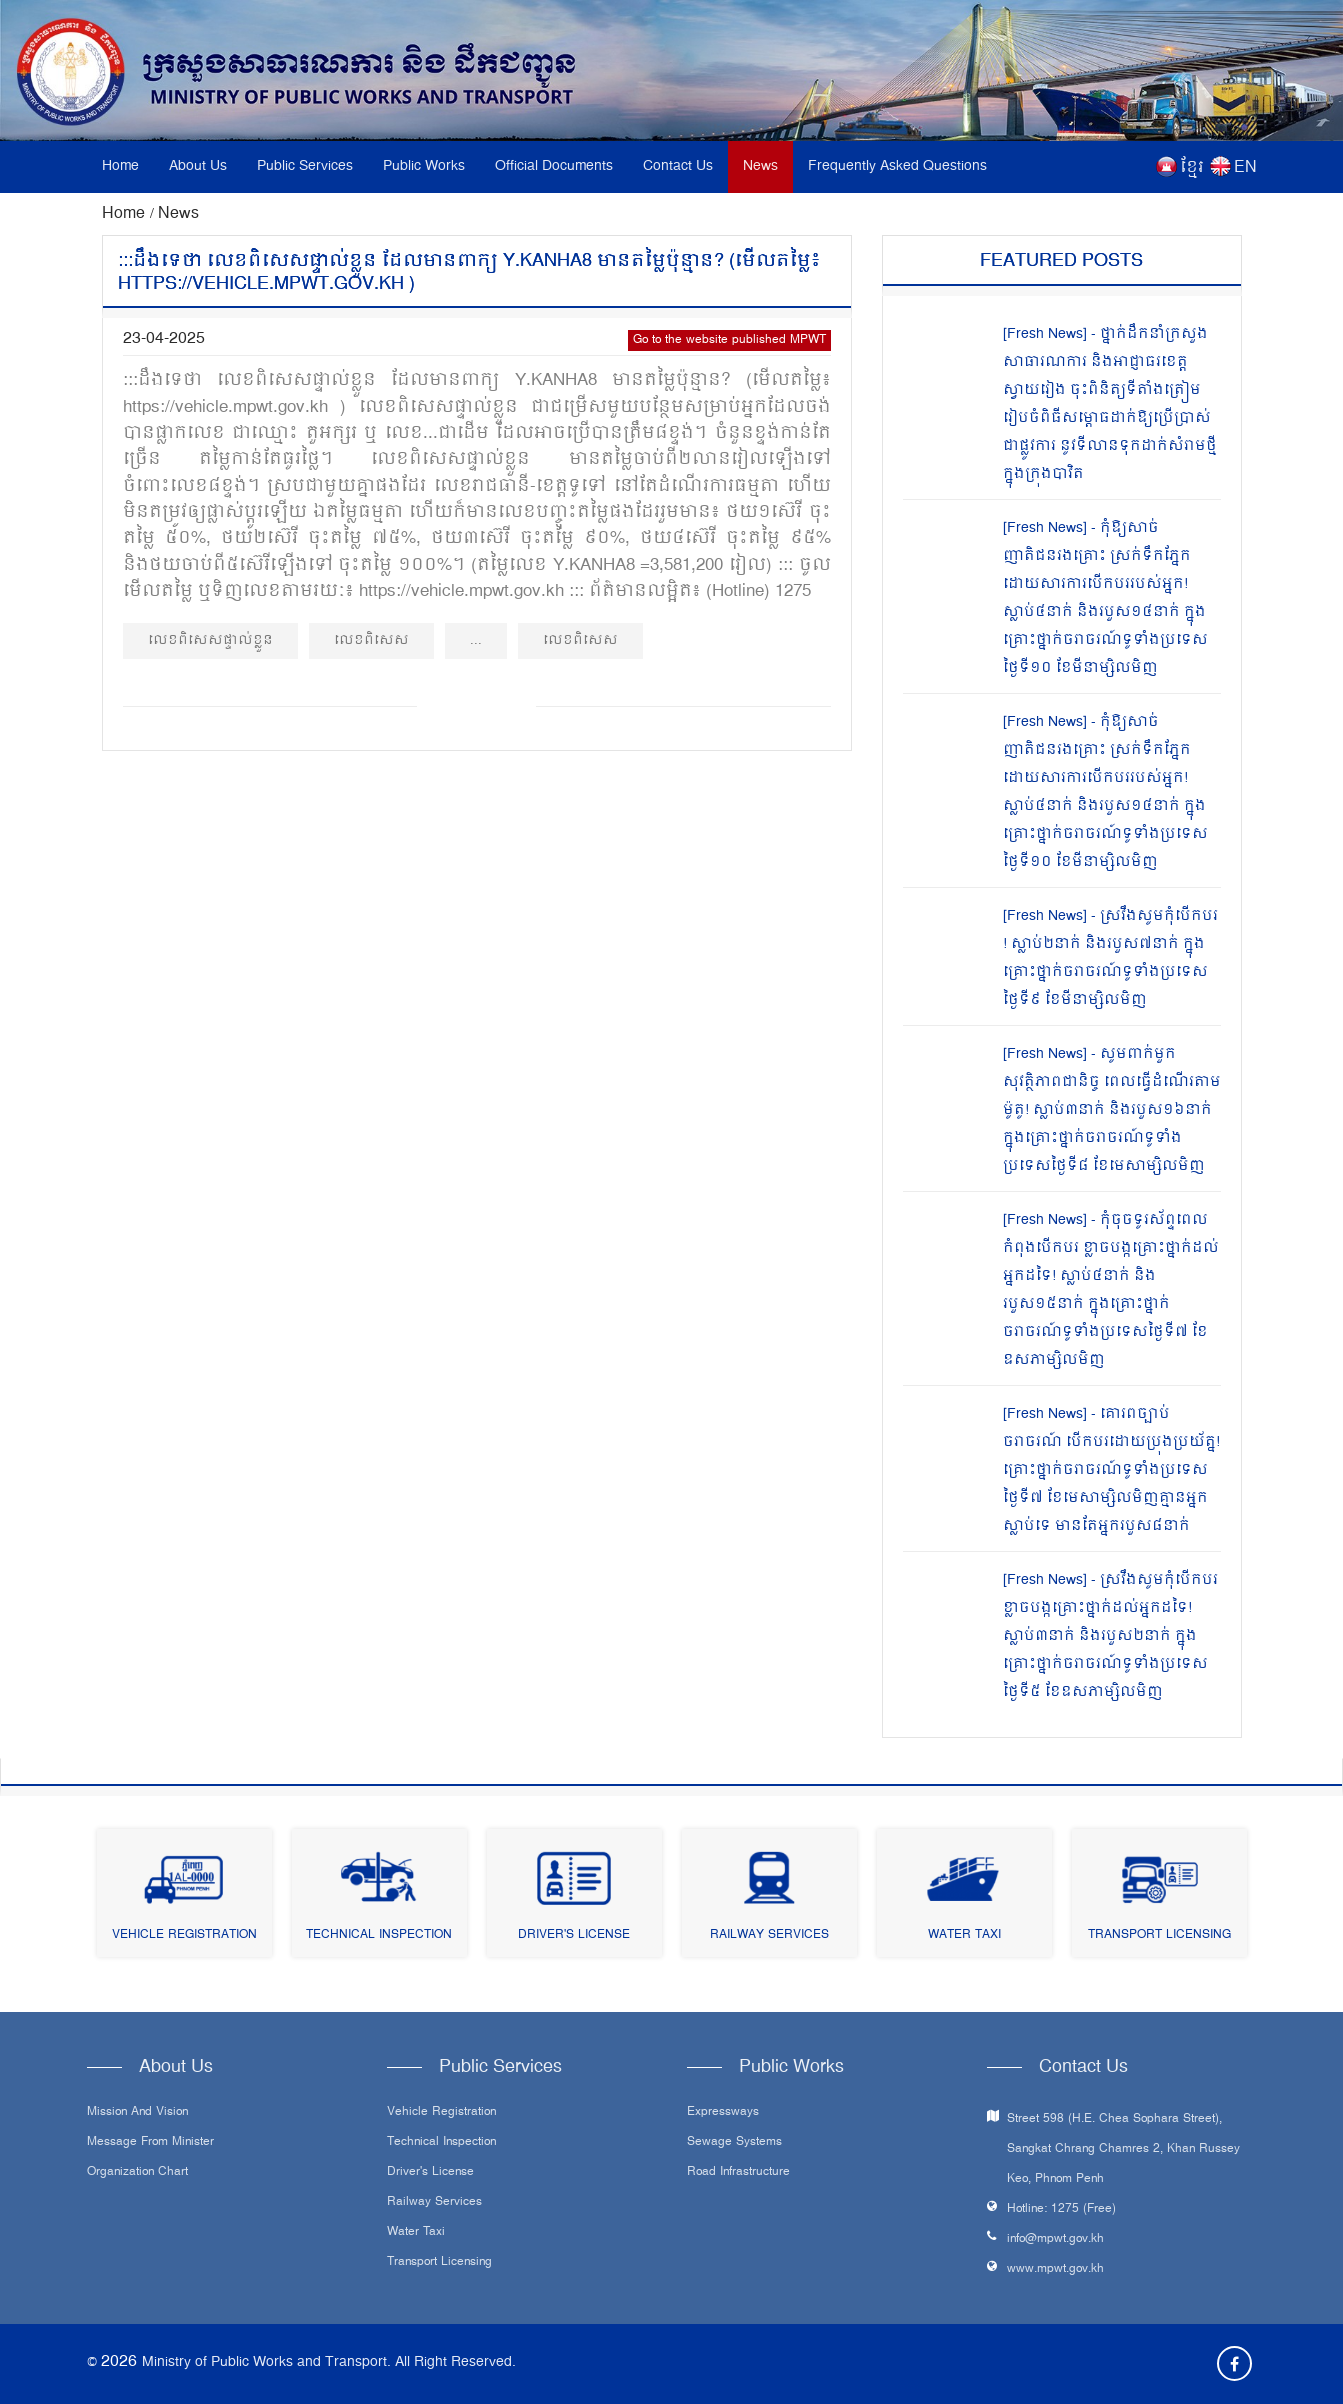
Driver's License (574, 1935)
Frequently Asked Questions (897, 166)
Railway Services (769, 1935)
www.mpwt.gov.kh (1055, 2269)
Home (120, 166)
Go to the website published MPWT (729, 340)
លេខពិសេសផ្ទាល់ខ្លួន (210, 640)
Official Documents (554, 166)
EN (1245, 168)
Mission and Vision (137, 2113)
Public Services (305, 166)
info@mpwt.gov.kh (1055, 2239)
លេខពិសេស (371, 640)
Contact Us (678, 166)
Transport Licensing (1159, 1935)
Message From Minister (150, 2143)
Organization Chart (137, 2173)
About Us (198, 166)
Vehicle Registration (184, 1935)
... (476, 640)
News (760, 166)
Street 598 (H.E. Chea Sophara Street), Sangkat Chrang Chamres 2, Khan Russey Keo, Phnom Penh (1123, 2149)
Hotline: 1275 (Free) (1061, 2209)
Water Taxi (964, 1935)
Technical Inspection (379, 1935)
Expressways (723, 2113)
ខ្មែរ (1192, 168)
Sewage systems (734, 2143)
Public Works (424, 166)
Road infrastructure (738, 2173)
